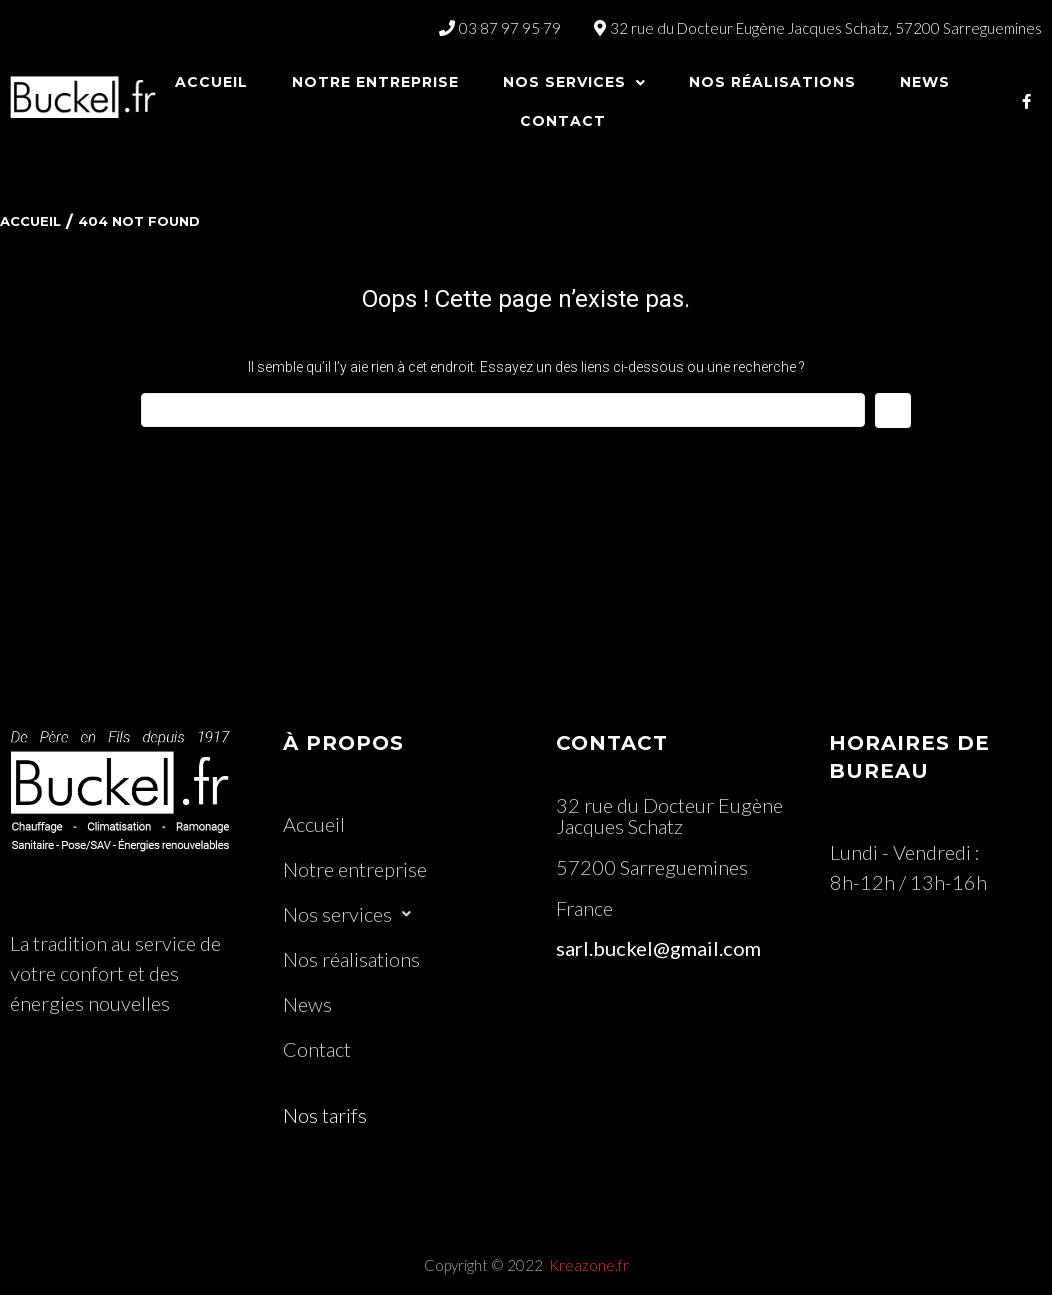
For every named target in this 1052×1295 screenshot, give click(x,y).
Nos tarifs (325, 1115)
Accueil (30, 221)
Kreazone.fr (589, 1265)
